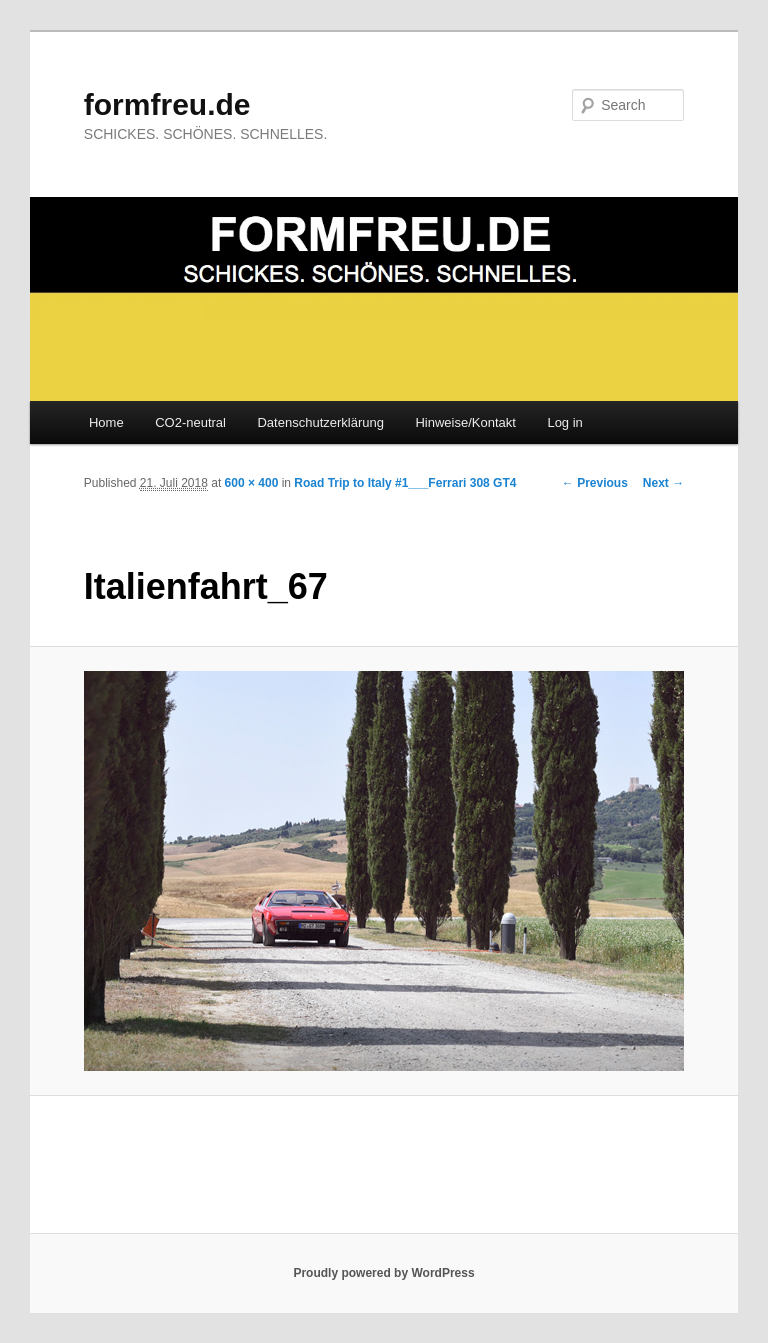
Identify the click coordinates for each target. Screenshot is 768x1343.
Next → (663, 483)
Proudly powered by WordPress (383, 1273)
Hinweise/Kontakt (465, 422)
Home (106, 422)
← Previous (595, 483)
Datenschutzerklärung (320, 422)
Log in (564, 422)
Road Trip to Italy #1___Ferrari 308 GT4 (405, 483)
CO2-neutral (190, 422)
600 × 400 (252, 483)
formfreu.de (167, 104)
